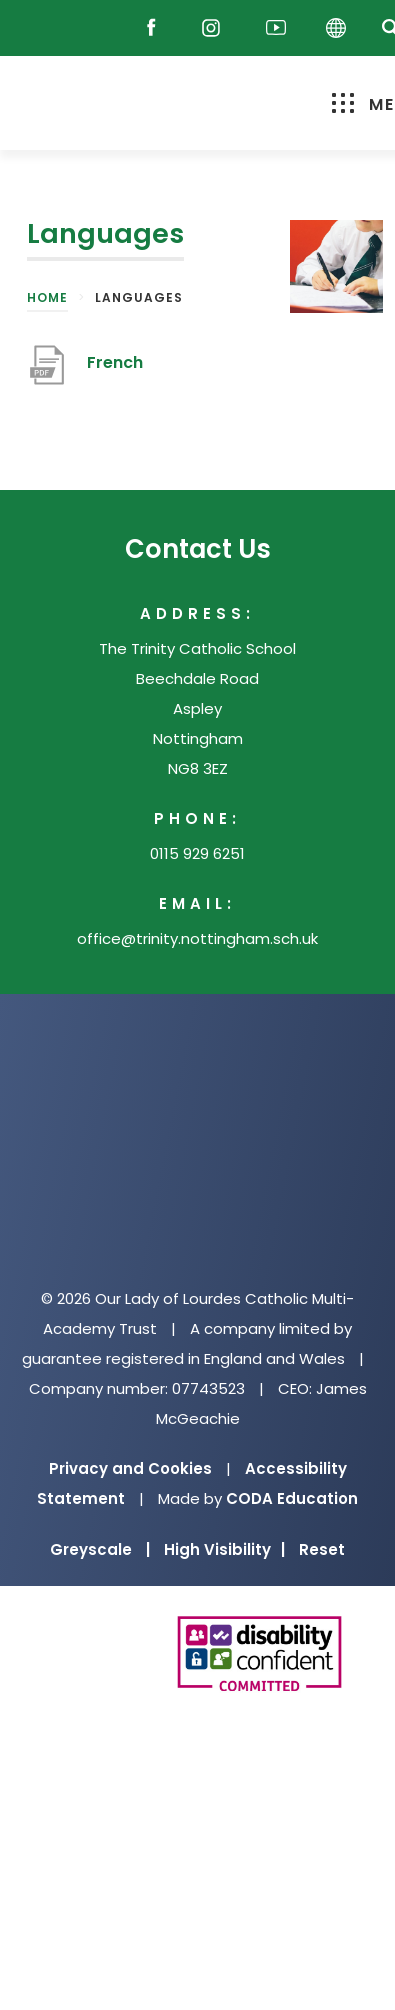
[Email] (99, 28)
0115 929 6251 (197, 853)
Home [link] (47, 297)
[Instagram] (216, 28)
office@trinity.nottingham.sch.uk (197, 938)
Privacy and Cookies (130, 1468)
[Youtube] (276, 28)
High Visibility (224, 1549)
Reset (322, 1549)
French (115, 362)
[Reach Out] (46, 28)
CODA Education (292, 1498)
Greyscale (100, 1549)
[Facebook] (156, 28)
